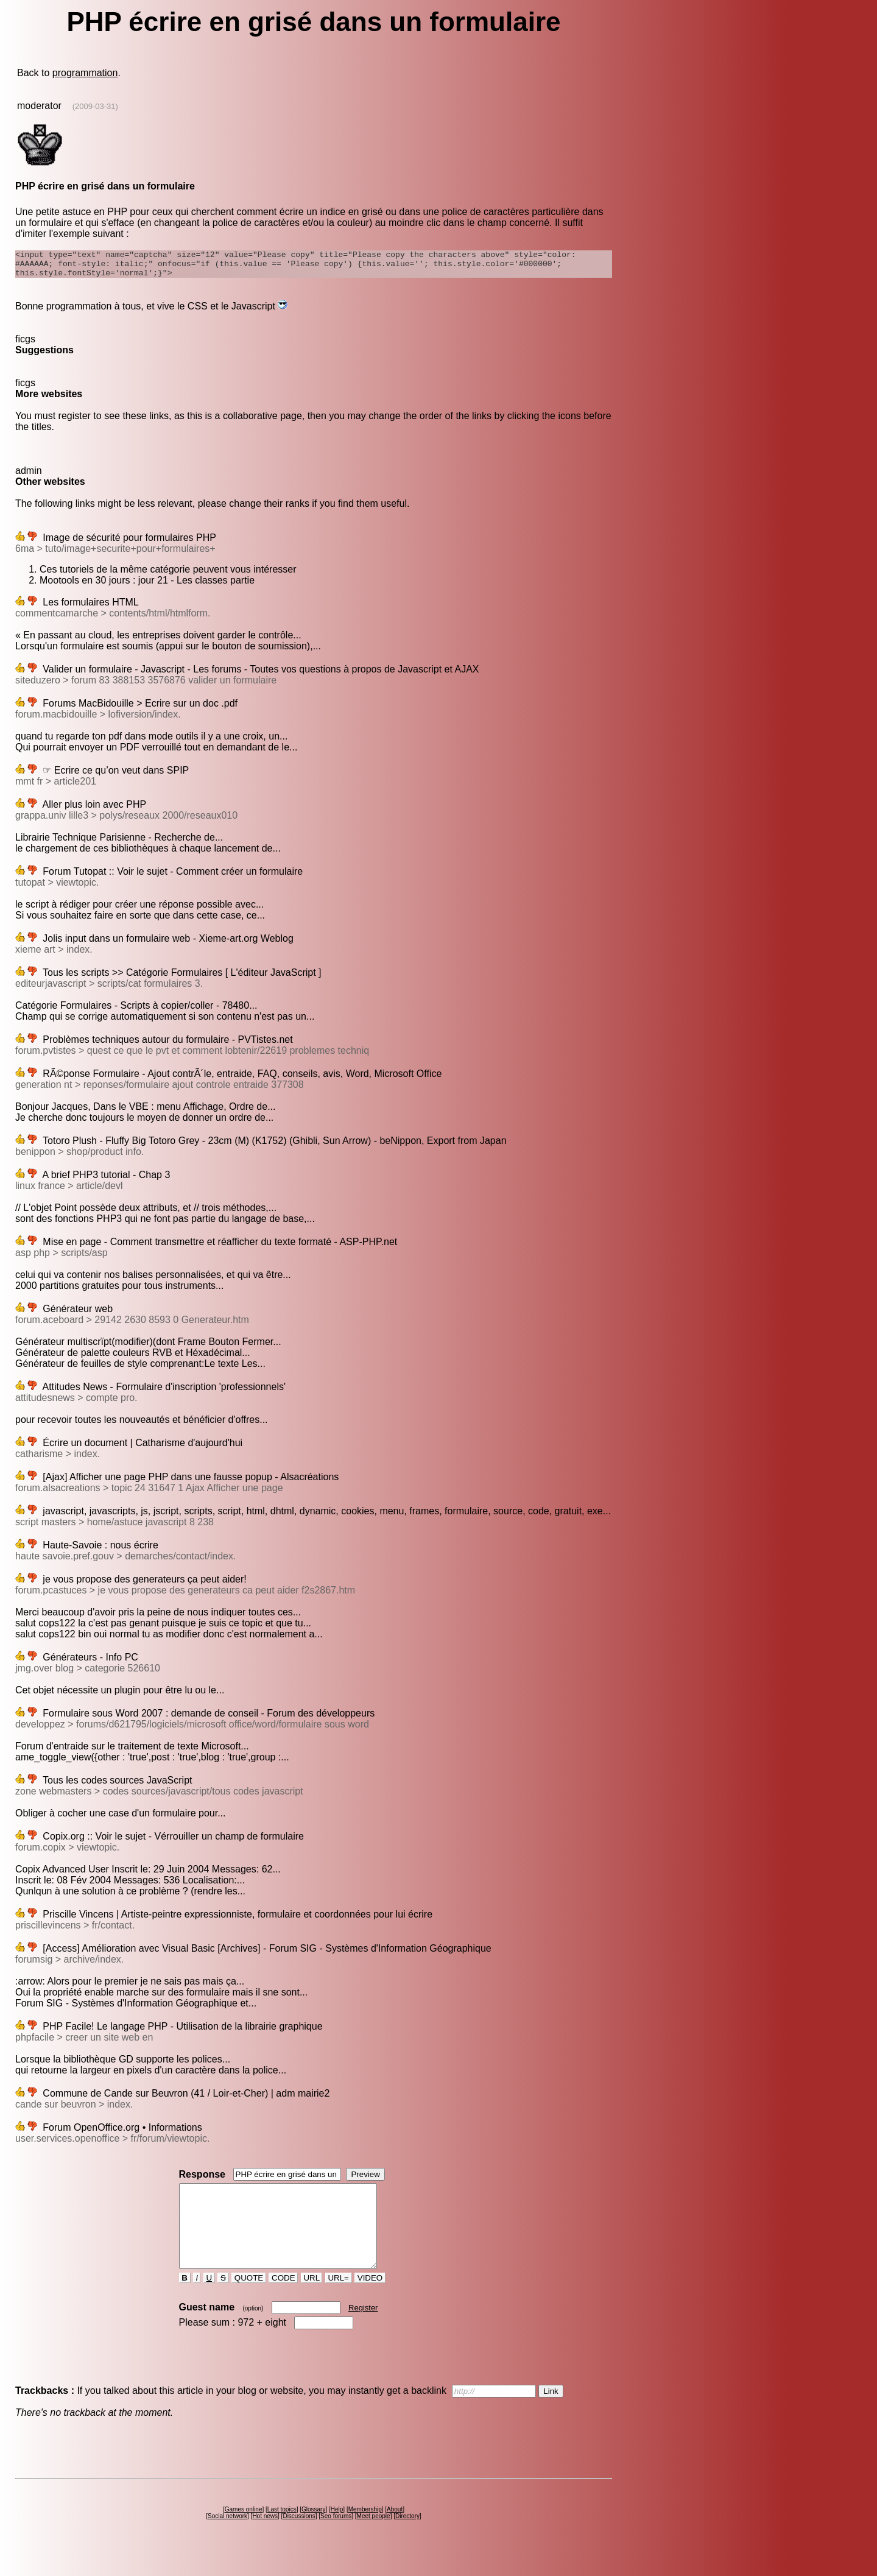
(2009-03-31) (95, 106)
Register (363, 2329)
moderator (39, 106)
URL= (338, 2299)
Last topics (282, 2531)
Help (337, 2531)
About (395, 2531)
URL (311, 2299)
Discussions (299, 2538)
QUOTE (249, 2299)
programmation (85, 73)
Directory (407, 2538)
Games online (243, 2531)
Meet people (373, 2538)
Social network (227, 2538)
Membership (365, 2531)
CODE (283, 2299)
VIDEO (370, 2299)
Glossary (313, 2531)
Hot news (265, 2538)
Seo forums (335, 2538)
